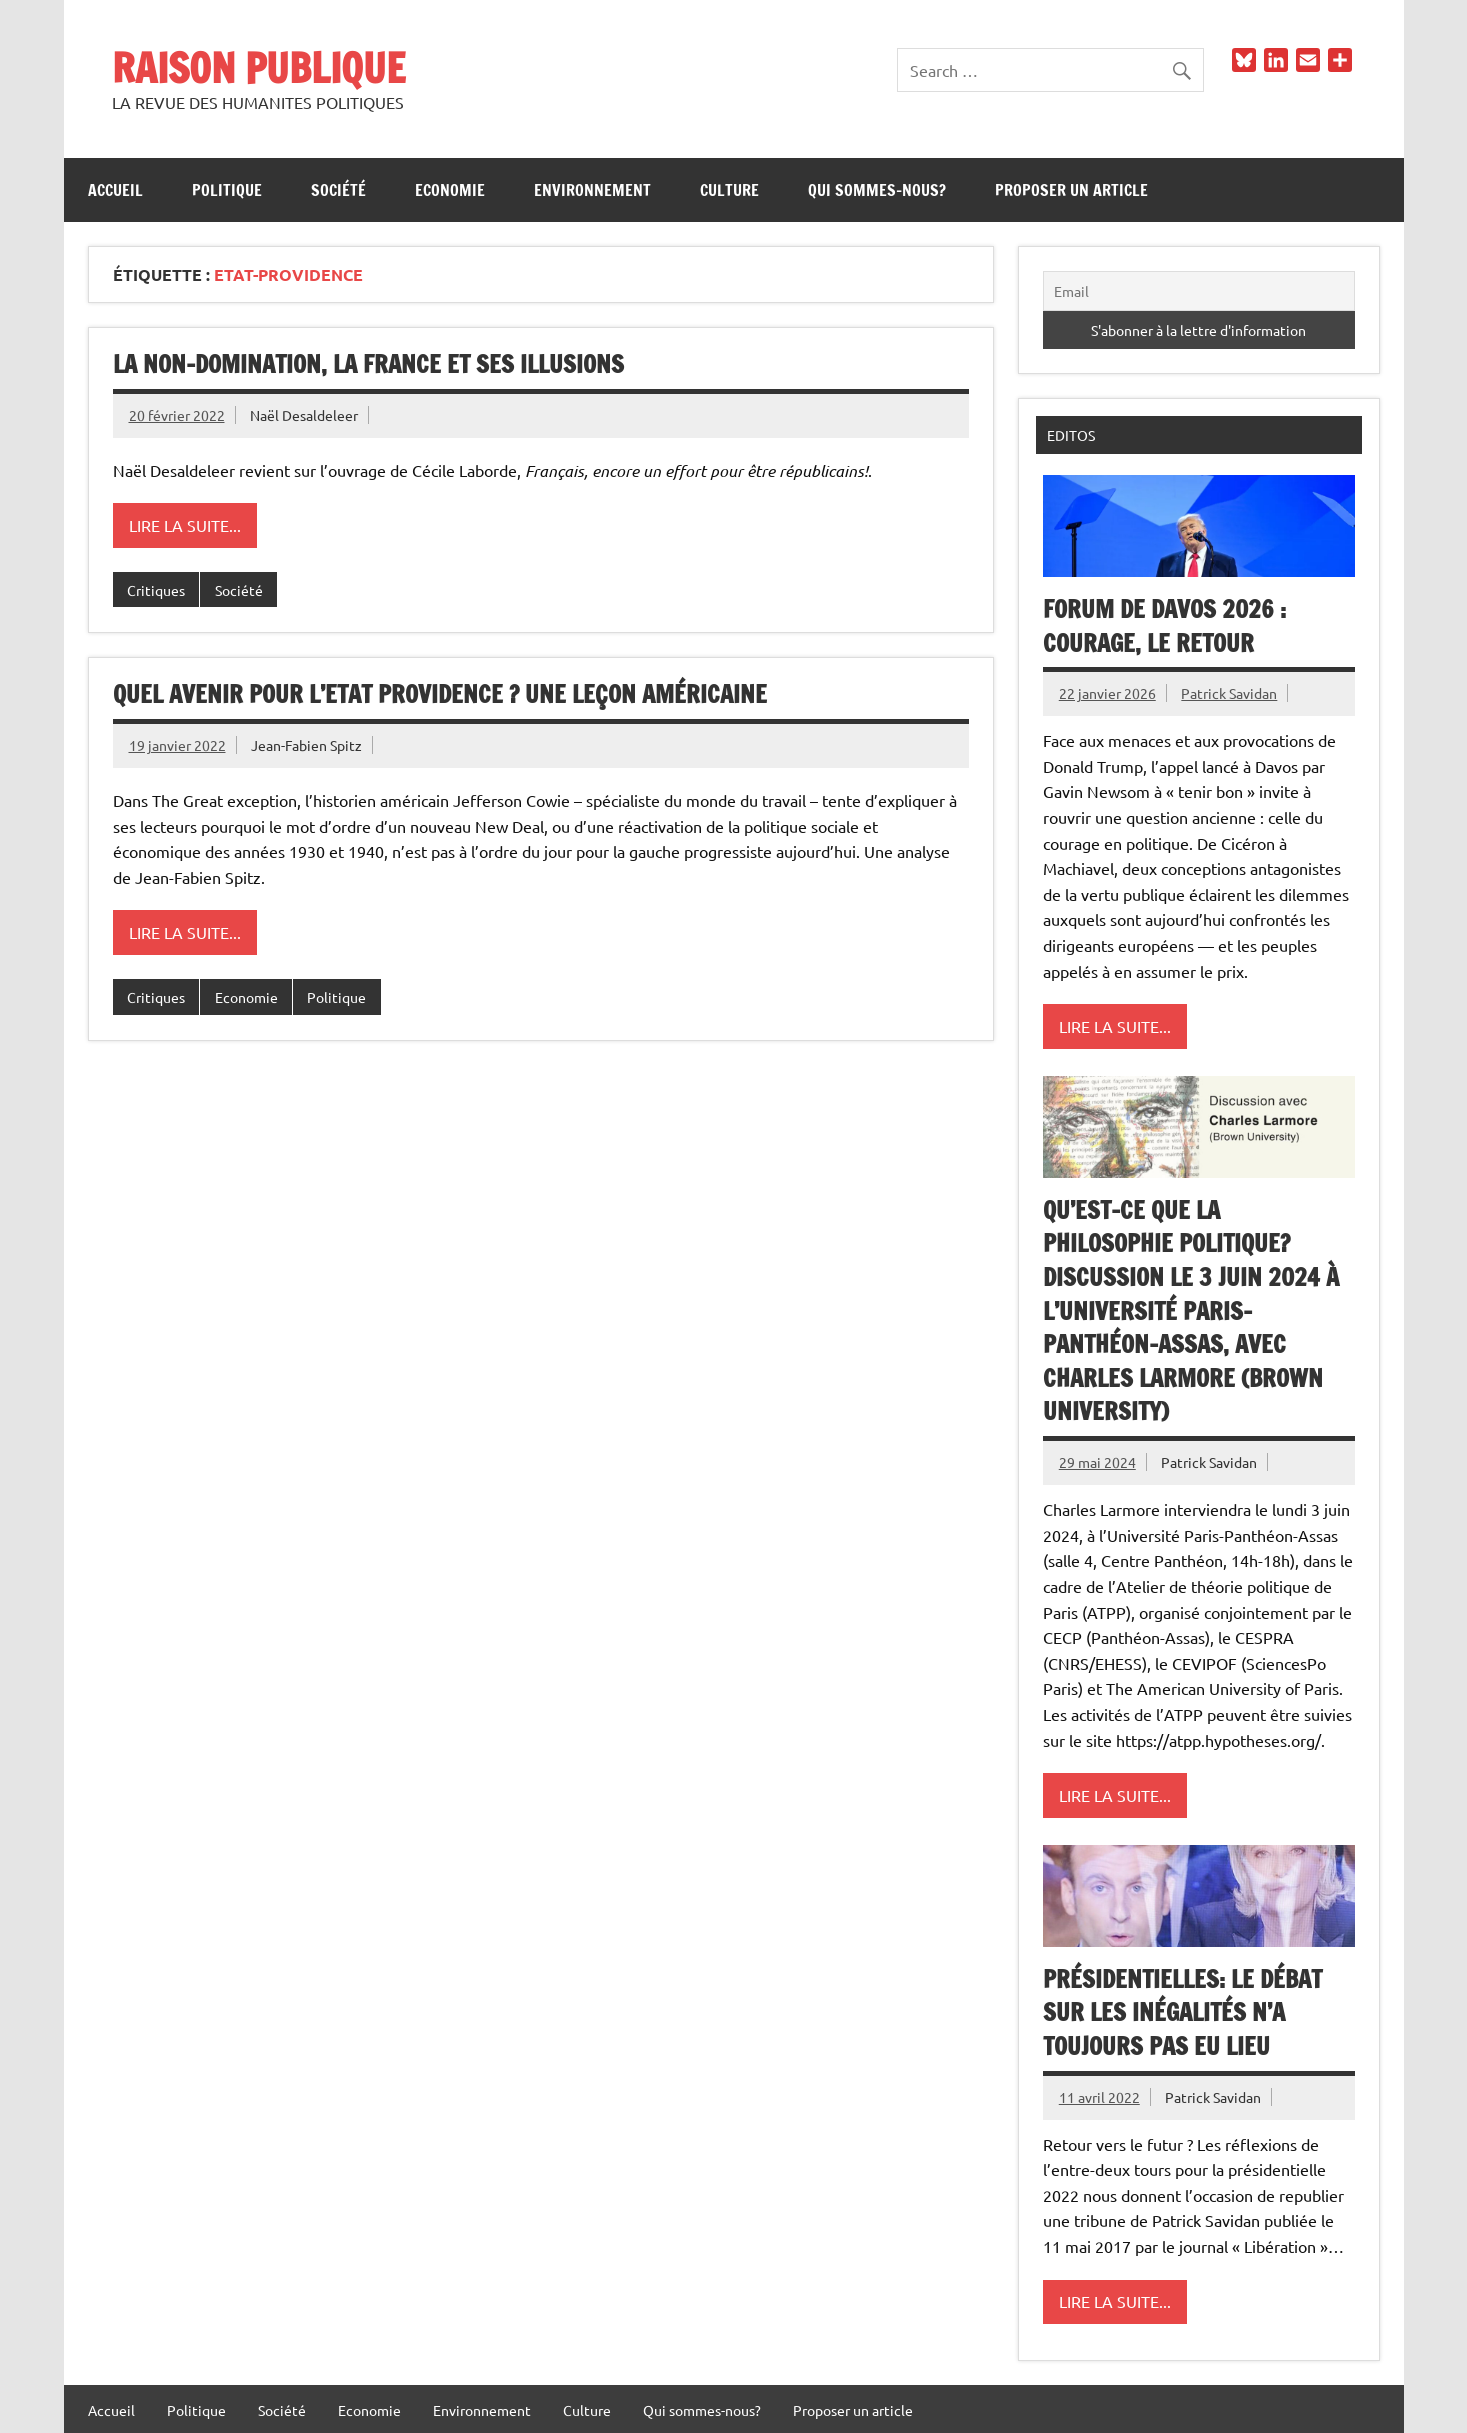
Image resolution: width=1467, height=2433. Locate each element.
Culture (729, 190)
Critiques (156, 590)
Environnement (592, 190)
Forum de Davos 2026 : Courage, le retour (1164, 626)
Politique (227, 190)
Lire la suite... (185, 525)
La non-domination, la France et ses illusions (368, 364)
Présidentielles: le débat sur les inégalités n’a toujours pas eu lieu (1182, 2012)
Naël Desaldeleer (304, 415)
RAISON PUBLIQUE (258, 67)
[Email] (1199, 291)
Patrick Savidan (1229, 693)
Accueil (115, 190)
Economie (450, 190)
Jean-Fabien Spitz (306, 745)
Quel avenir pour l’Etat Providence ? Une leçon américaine (440, 694)
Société (338, 190)
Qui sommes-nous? (877, 190)
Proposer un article (1071, 190)
